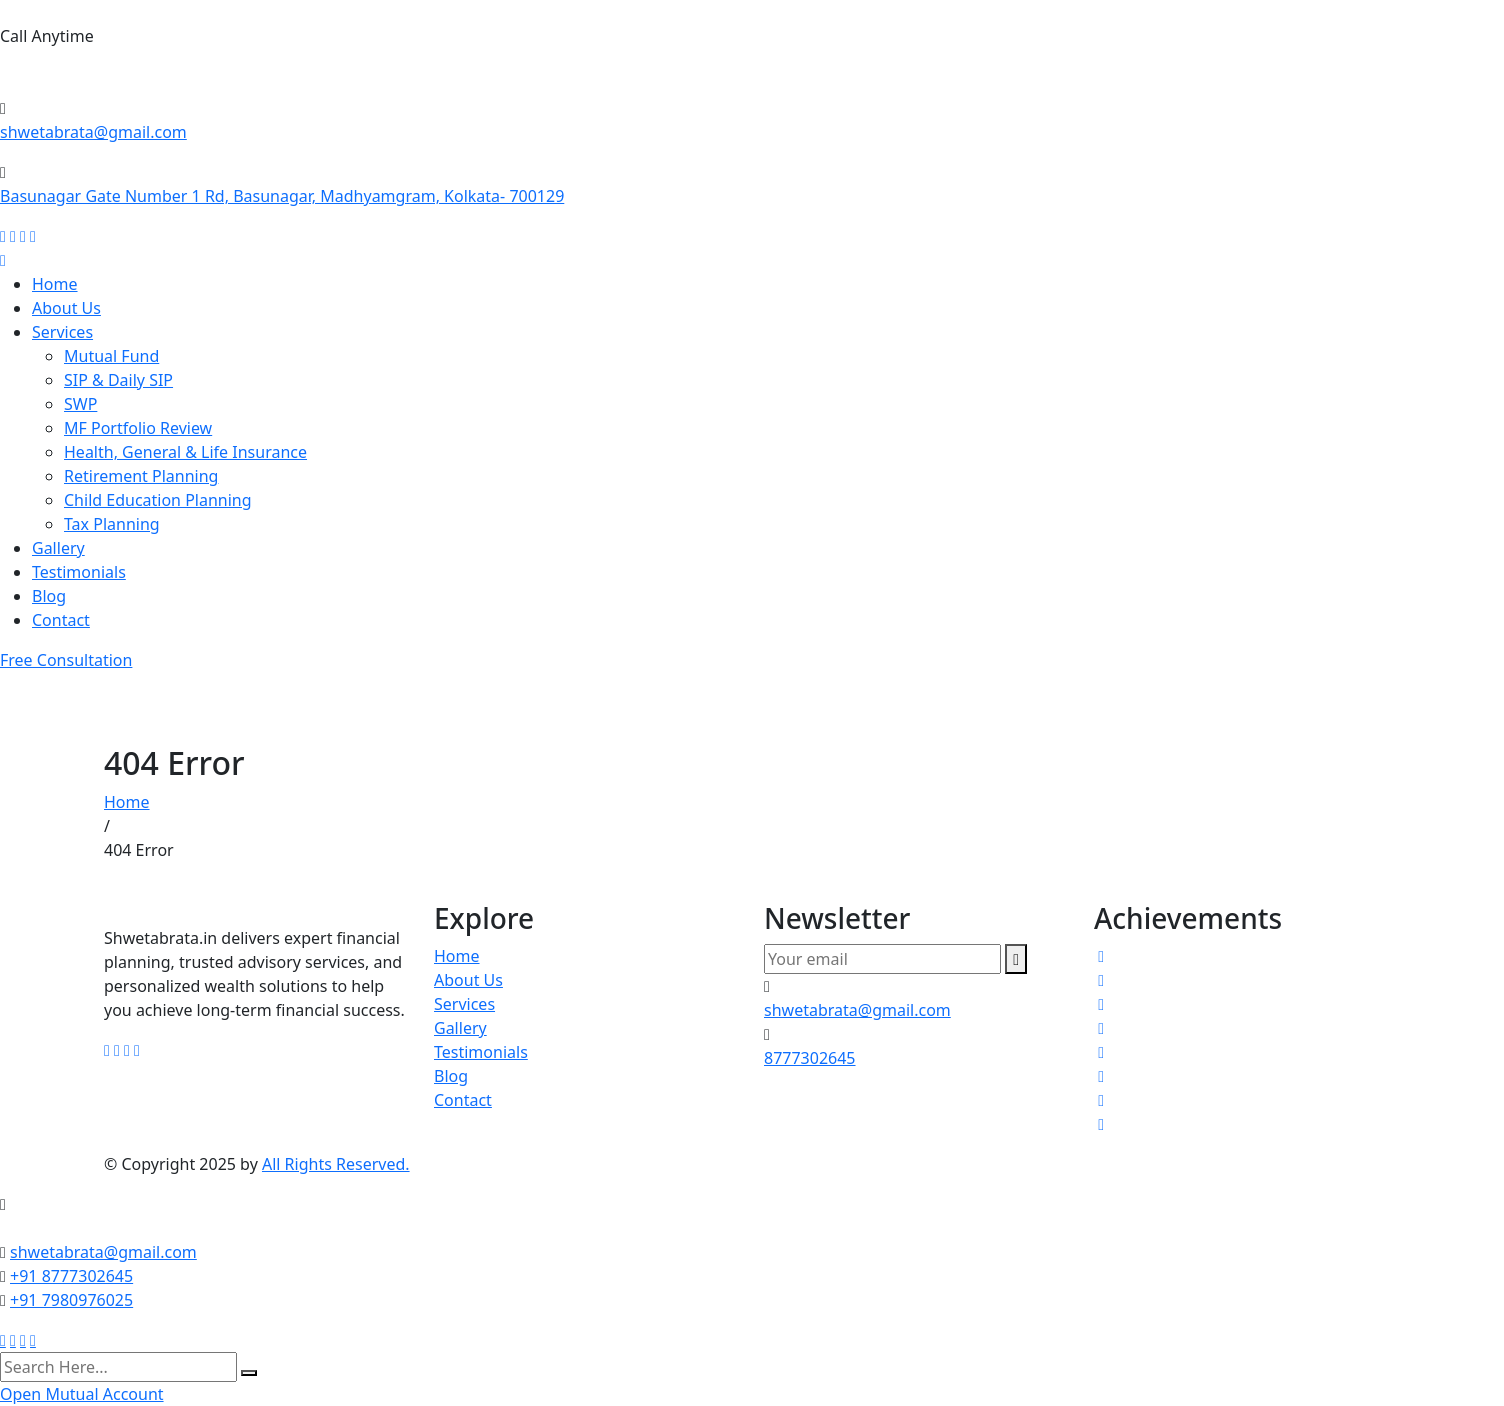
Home (55, 284)
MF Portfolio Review (138, 428)
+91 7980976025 (71, 1300)
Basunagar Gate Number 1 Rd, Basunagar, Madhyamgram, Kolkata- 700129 (282, 196)
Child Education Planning (158, 500)
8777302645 (57, 75)
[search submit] (249, 1373)
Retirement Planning (141, 476)
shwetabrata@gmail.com (93, 132)
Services (62, 332)
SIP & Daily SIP (118, 380)
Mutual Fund (111, 356)
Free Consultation (66, 660)
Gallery (58, 548)
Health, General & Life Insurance (185, 452)
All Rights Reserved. (336, 1164)
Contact (61, 620)
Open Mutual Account (82, 1394)
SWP (80, 404)
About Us (66, 308)
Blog (49, 596)
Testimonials (79, 572)
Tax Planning (112, 524)
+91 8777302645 (71, 1276)
